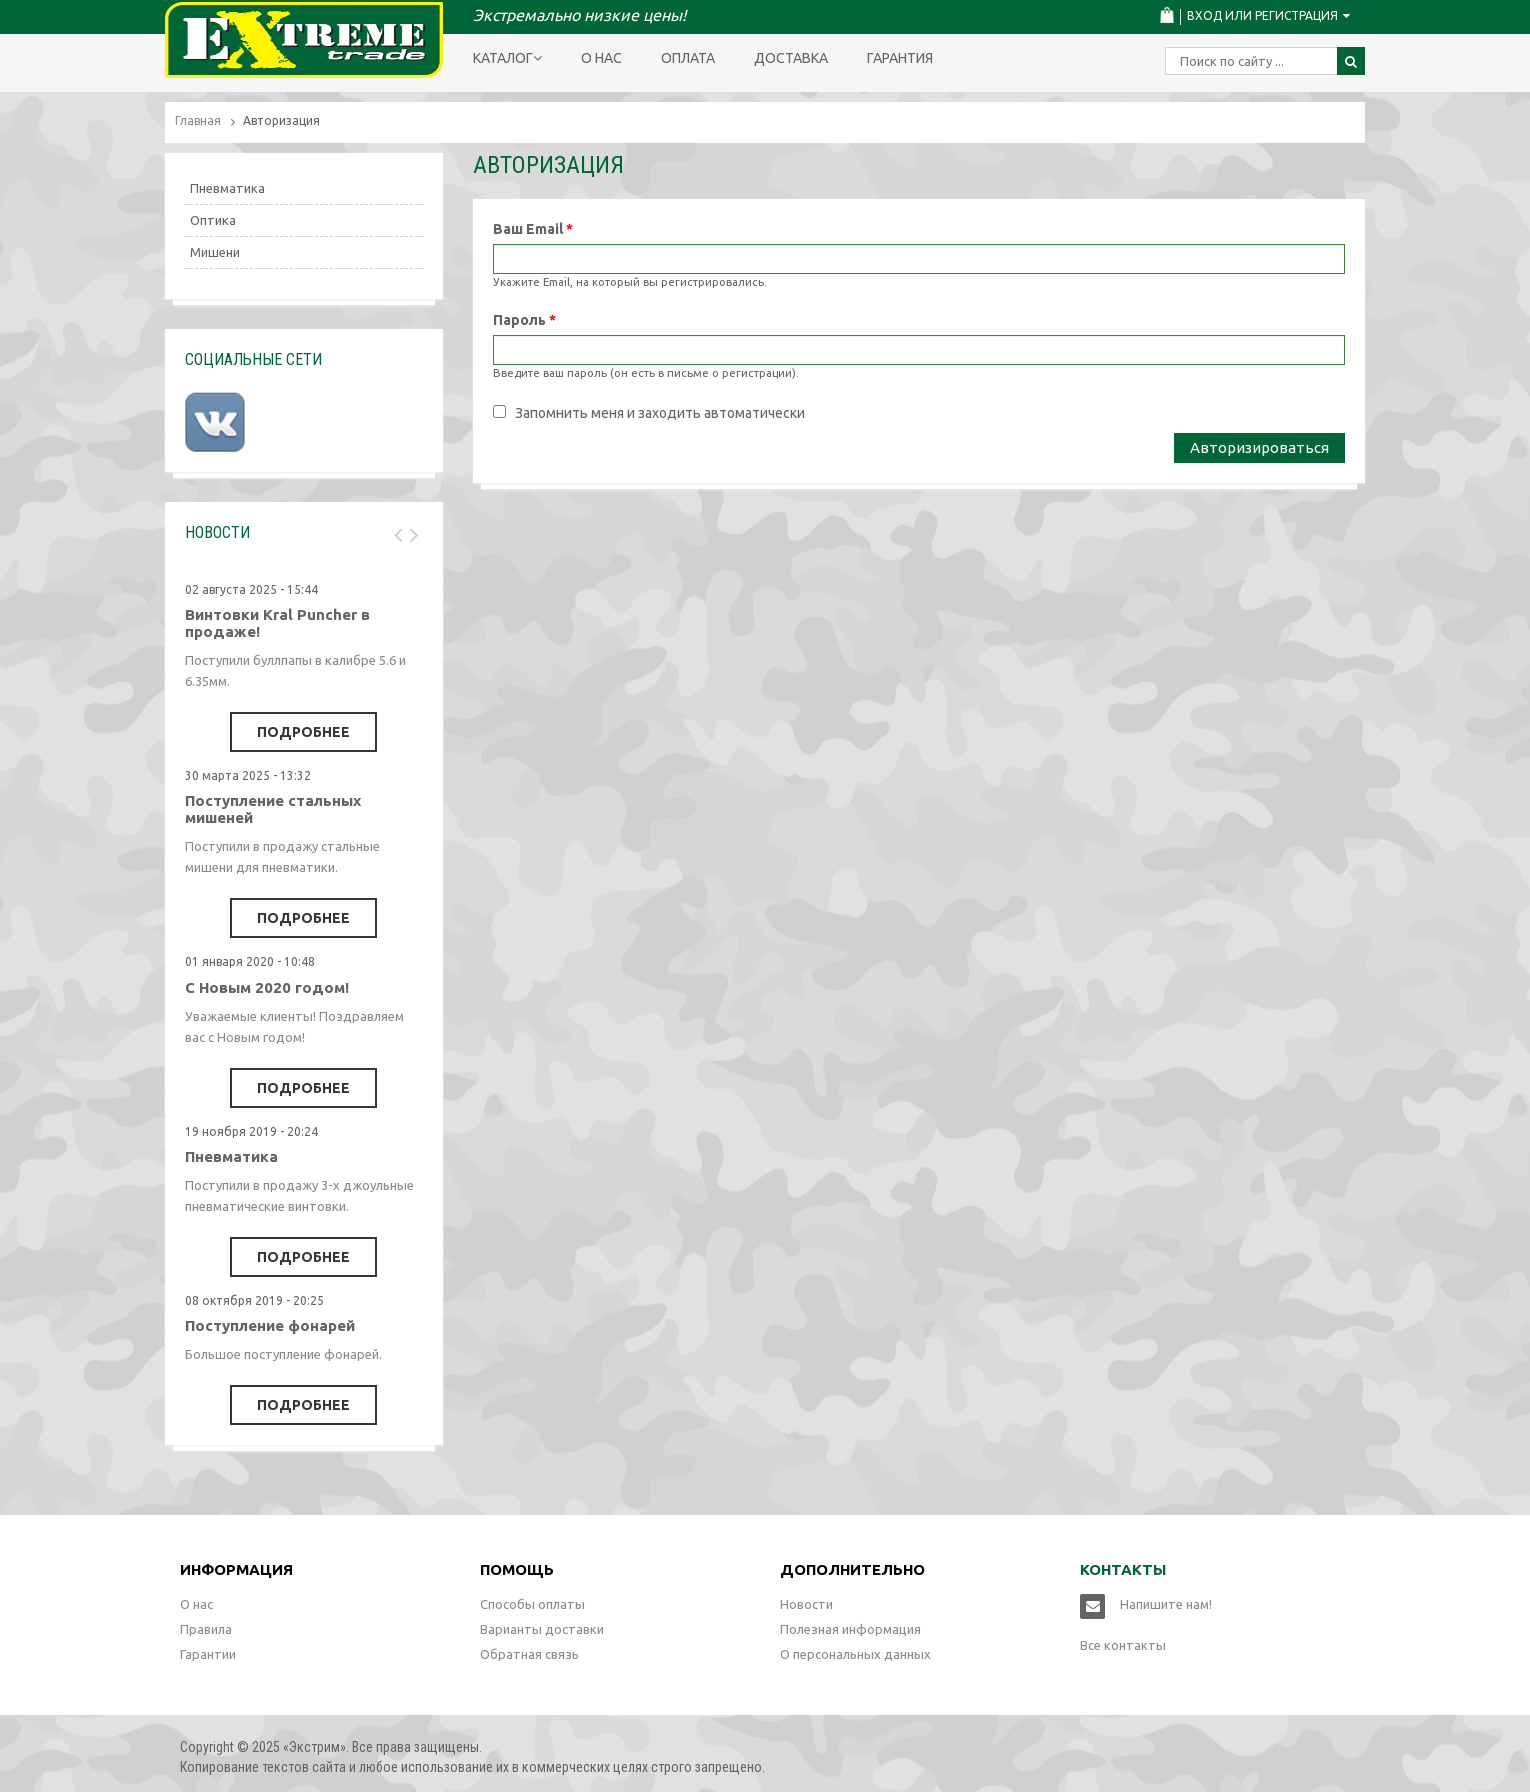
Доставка (791, 58)
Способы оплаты (532, 1604)
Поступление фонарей (270, 1325)
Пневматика (227, 188)
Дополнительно (852, 1569)
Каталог (507, 58)
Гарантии (208, 1654)
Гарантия (900, 58)
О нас (601, 58)
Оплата (688, 58)
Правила (206, 1629)
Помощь (517, 1569)
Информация (236, 1569)
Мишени (215, 252)
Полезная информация (850, 1629)
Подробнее (303, 732)
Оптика (213, 220)
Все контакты (1123, 1645)
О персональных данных (855, 1654)
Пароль (524, 320)
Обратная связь (529, 1654)
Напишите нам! (1166, 1604)
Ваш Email (533, 229)
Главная (198, 120)
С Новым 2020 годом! (267, 987)
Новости (806, 1604)
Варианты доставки (542, 1629)
